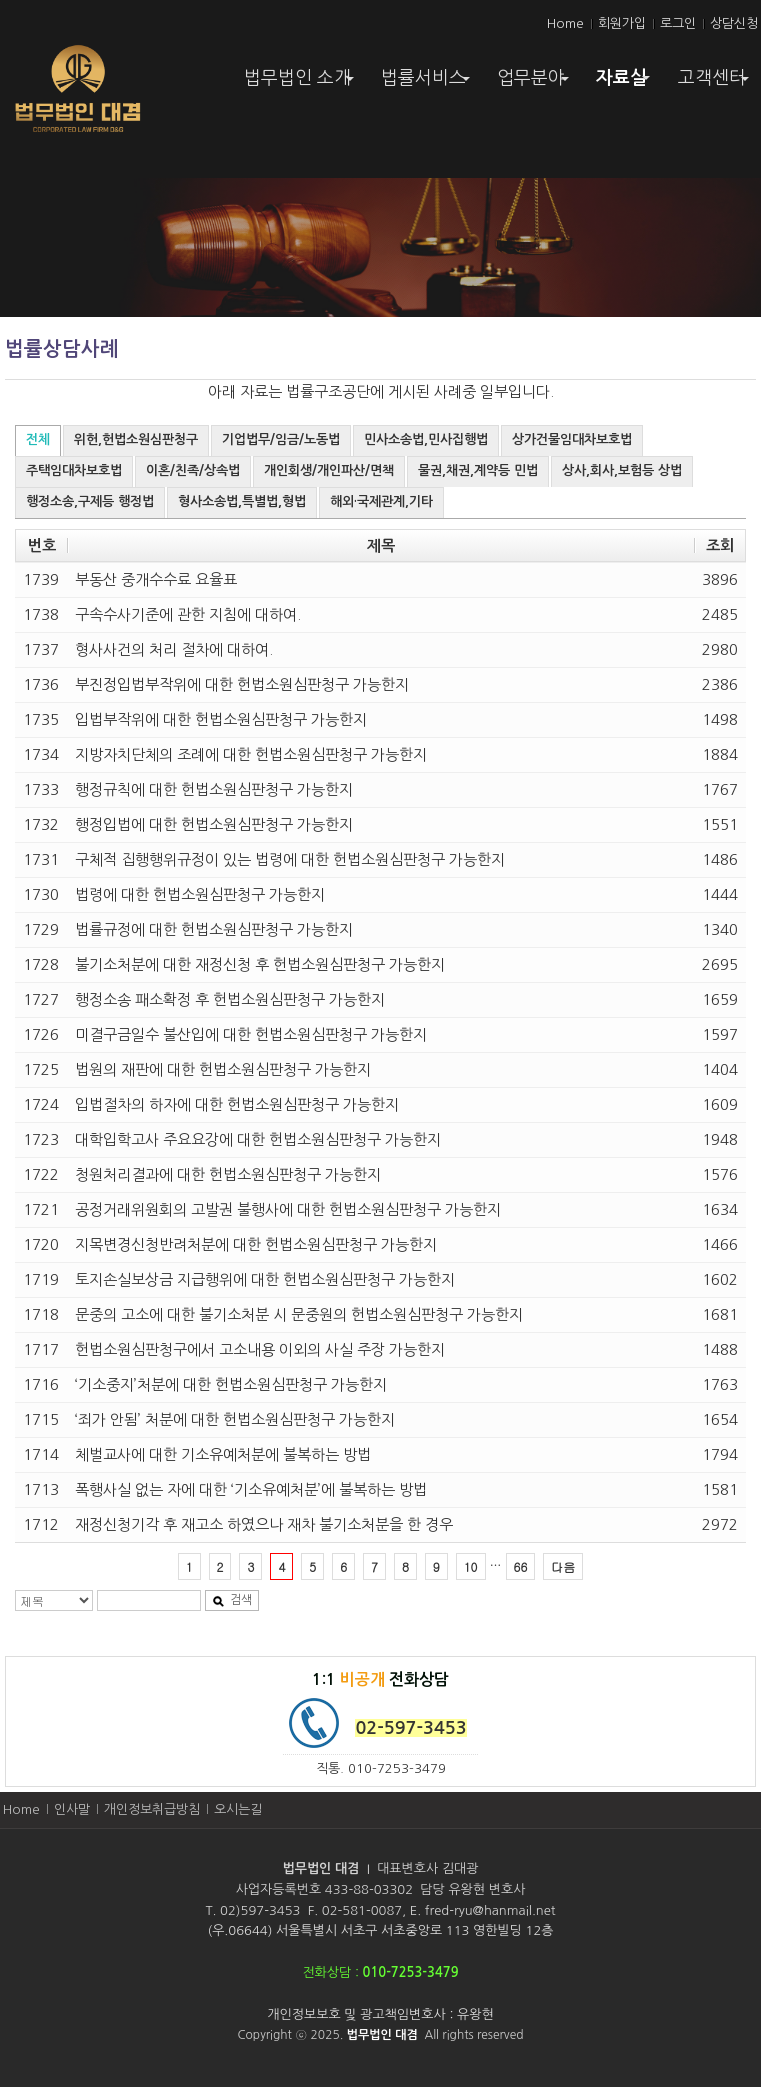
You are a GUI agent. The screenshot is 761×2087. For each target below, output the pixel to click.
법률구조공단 (328, 391)
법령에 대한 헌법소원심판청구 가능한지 (200, 894)
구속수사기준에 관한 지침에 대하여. (188, 614)
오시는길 (238, 1809)
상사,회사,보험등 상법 (622, 470)
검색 (232, 1600)
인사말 (72, 1809)
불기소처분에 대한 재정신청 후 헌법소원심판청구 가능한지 (260, 964)
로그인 (678, 23)
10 (471, 1566)
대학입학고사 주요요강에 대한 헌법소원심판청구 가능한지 (258, 1139)
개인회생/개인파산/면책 (329, 470)
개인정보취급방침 (152, 1809)
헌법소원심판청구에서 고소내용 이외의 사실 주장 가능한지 (260, 1349)
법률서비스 (427, 84)
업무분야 (535, 84)
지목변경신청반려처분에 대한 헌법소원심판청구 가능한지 (256, 1244)
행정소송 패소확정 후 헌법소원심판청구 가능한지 (230, 999)
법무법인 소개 (301, 84)
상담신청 (734, 23)
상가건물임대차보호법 (572, 439)
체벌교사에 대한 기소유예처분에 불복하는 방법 (223, 1454)
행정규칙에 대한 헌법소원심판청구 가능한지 (214, 789)
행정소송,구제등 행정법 (90, 501)
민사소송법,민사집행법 (426, 439)
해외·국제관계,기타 (381, 501)
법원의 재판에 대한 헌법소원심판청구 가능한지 (223, 1069)
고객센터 (716, 84)
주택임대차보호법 (74, 470)
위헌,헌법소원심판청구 (136, 439)
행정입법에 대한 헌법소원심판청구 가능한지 (214, 824)
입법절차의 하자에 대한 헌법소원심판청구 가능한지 (237, 1104)
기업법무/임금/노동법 (281, 439)
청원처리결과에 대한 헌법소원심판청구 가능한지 (228, 1174)
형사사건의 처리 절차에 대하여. (174, 649)
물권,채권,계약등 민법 (478, 470)
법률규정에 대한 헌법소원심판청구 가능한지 (214, 929)
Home (565, 23)
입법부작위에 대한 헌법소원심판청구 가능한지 (221, 719)
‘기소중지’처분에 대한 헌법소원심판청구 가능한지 (231, 1384)
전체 (38, 439)
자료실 (625, 83)
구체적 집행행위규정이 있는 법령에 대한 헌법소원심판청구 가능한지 (290, 859)
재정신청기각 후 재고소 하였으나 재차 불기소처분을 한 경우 (264, 1524)
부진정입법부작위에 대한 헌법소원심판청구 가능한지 (242, 684)
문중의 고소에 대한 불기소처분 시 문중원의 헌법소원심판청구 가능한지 (299, 1314)
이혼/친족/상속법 (193, 470)
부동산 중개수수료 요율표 (156, 579)
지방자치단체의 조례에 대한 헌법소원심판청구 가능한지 (251, 754)
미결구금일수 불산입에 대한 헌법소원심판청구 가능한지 (251, 1034)
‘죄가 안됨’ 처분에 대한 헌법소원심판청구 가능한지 (235, 1419)
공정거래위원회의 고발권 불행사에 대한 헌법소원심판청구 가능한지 (288, 1209)
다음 (563, 1566)
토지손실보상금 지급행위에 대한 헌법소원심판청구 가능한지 (265, 1279)
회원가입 (622, 23)
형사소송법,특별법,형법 (242, 501)
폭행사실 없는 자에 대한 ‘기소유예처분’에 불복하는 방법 (251, 1489)
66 (521, 1566)
